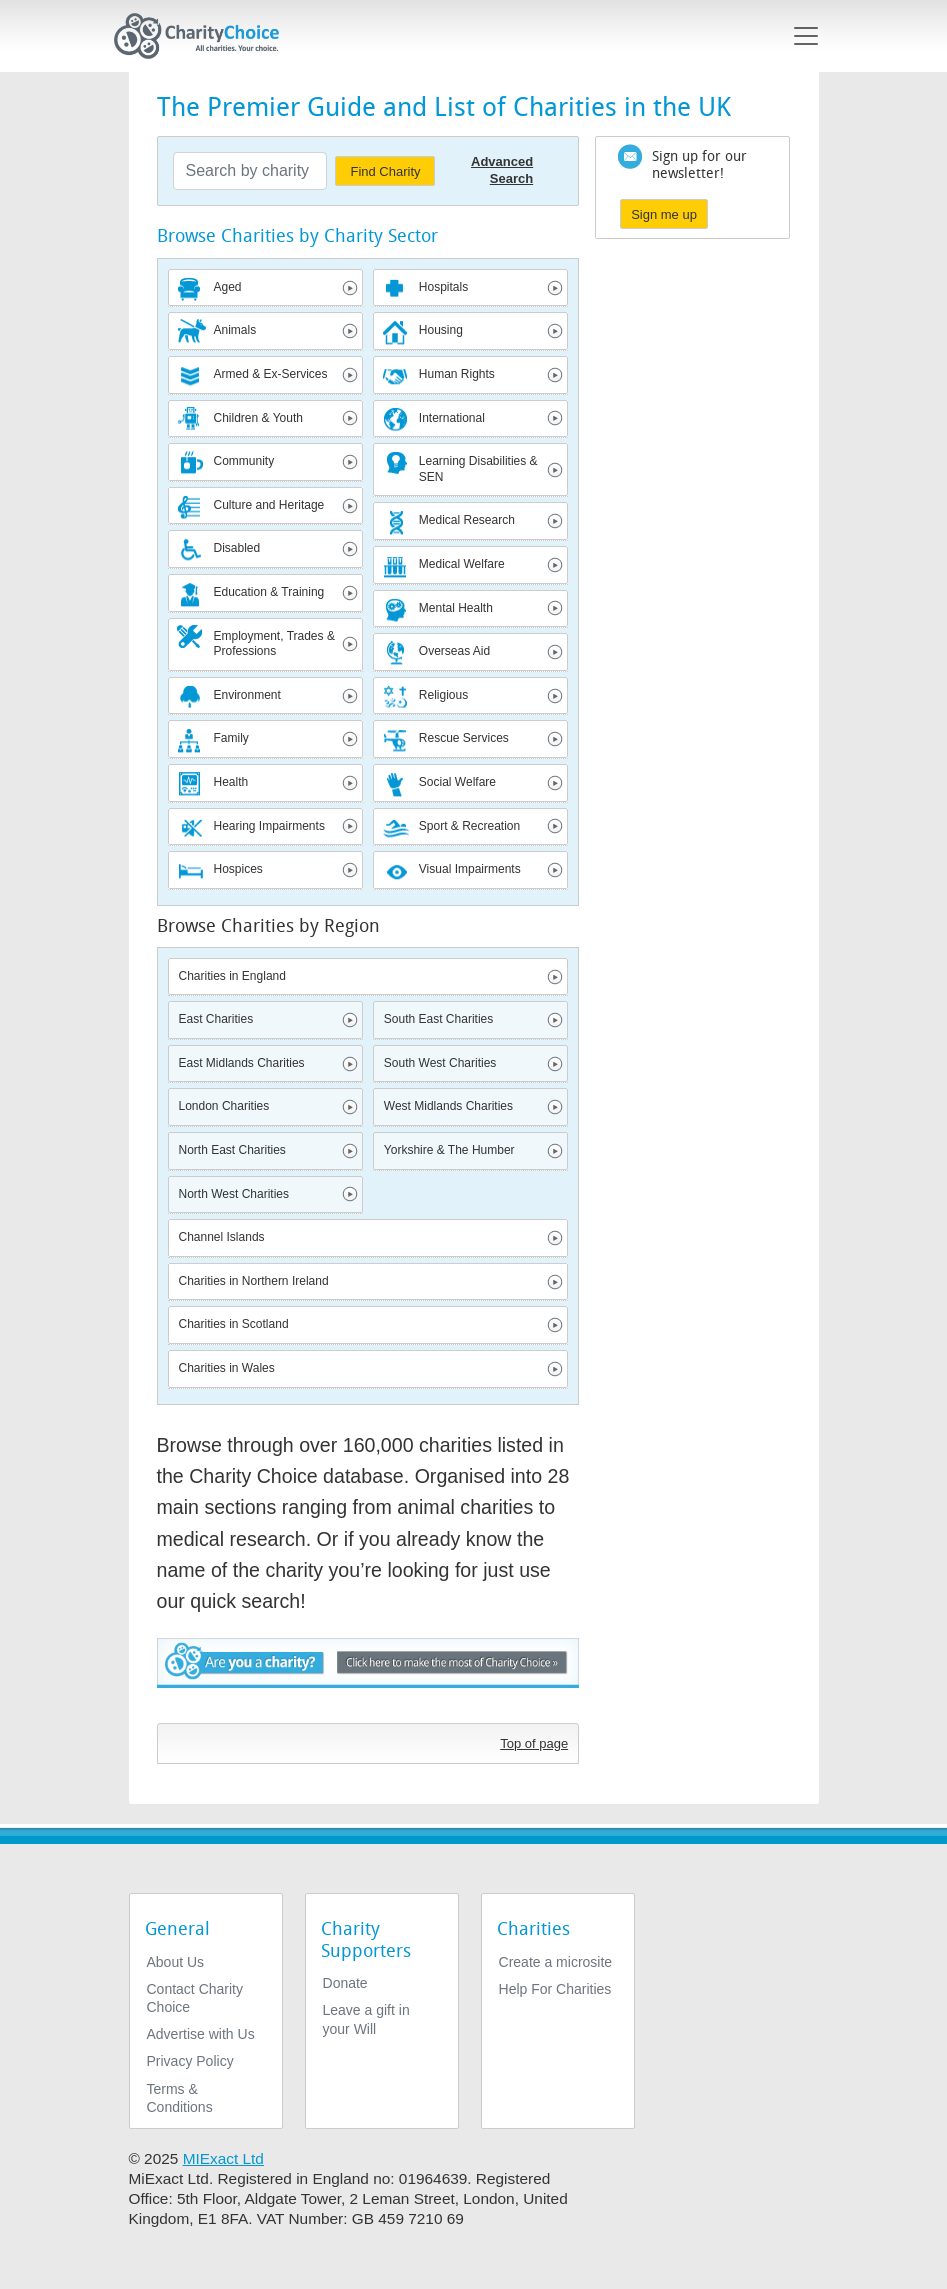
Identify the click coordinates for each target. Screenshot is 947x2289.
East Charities (216, 1019)
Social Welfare (457, 782)
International (452, 418)
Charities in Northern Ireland (254, 1281)
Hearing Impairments (269, 826)
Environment (247, 695)
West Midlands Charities (448, 1106)
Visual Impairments (470, 869)
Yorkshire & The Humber (449, 1150)
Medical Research (467, 520)
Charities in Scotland (234, 1324)
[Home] (205, 36)
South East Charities (438, 1019)
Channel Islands (222, 1237)
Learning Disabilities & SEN (478, 469)
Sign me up (664, 214)
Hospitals (443, 287)
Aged (228, 287)
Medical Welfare (462, 564)
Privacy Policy (190, 2061)
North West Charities (234, 1194)
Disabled (237, 548)
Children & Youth (258, 418)
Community (244, 461)
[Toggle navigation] (806, 36)
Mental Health (456, 608)
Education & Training (269, 592)
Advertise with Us (201, 2034)
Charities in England (232, 976)
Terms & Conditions (180, 2098)
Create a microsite (556, 1962)
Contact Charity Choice (195, 1998)
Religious (443, 695)
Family (231, 738)
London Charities (224, 1106)
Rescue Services (464, 738)
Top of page (534, 1743)
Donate (345, 1983)
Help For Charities (555, 1989)
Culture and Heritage (269, 505)
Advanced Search (502, 170)
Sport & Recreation (469, 826)
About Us (176, 1962)
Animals (235, 330)
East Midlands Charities (242, 1063)
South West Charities (440, 1063)
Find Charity (385, 171)
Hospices (238, 869)
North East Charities (232, 1150)
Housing (441, 330)
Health (231, 782)
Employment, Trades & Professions (274, 644)
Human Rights (457, 374)
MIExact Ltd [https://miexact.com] (223, 2158)
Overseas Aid (454, 651)
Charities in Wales (227, 1368)
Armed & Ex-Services (271, 374)
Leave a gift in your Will (366, 2019)
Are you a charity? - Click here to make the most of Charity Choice (368, 1675)
